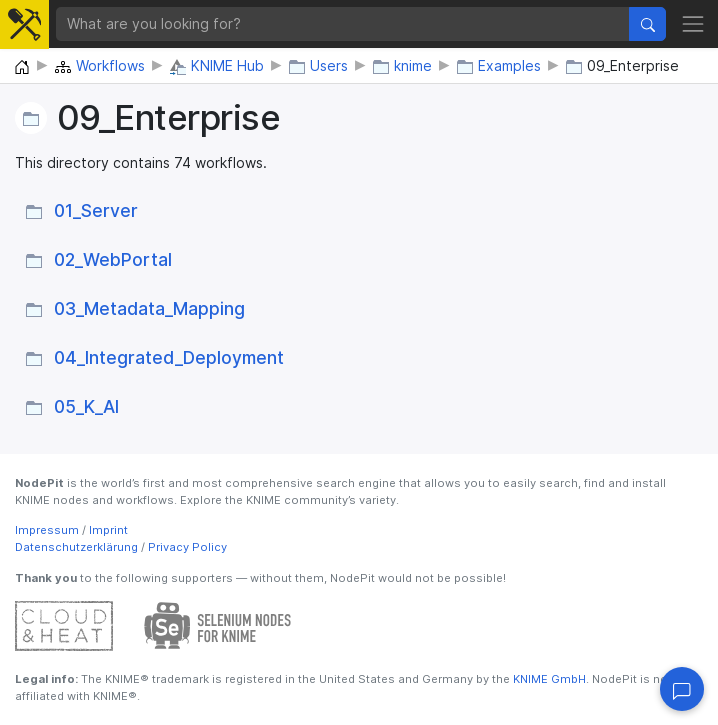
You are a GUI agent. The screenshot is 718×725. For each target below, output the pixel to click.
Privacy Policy (187, 547)
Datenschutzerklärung (76, 547)
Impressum (47, 530)
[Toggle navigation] (693, 23)
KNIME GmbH (548, 679)
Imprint (108, 530)
